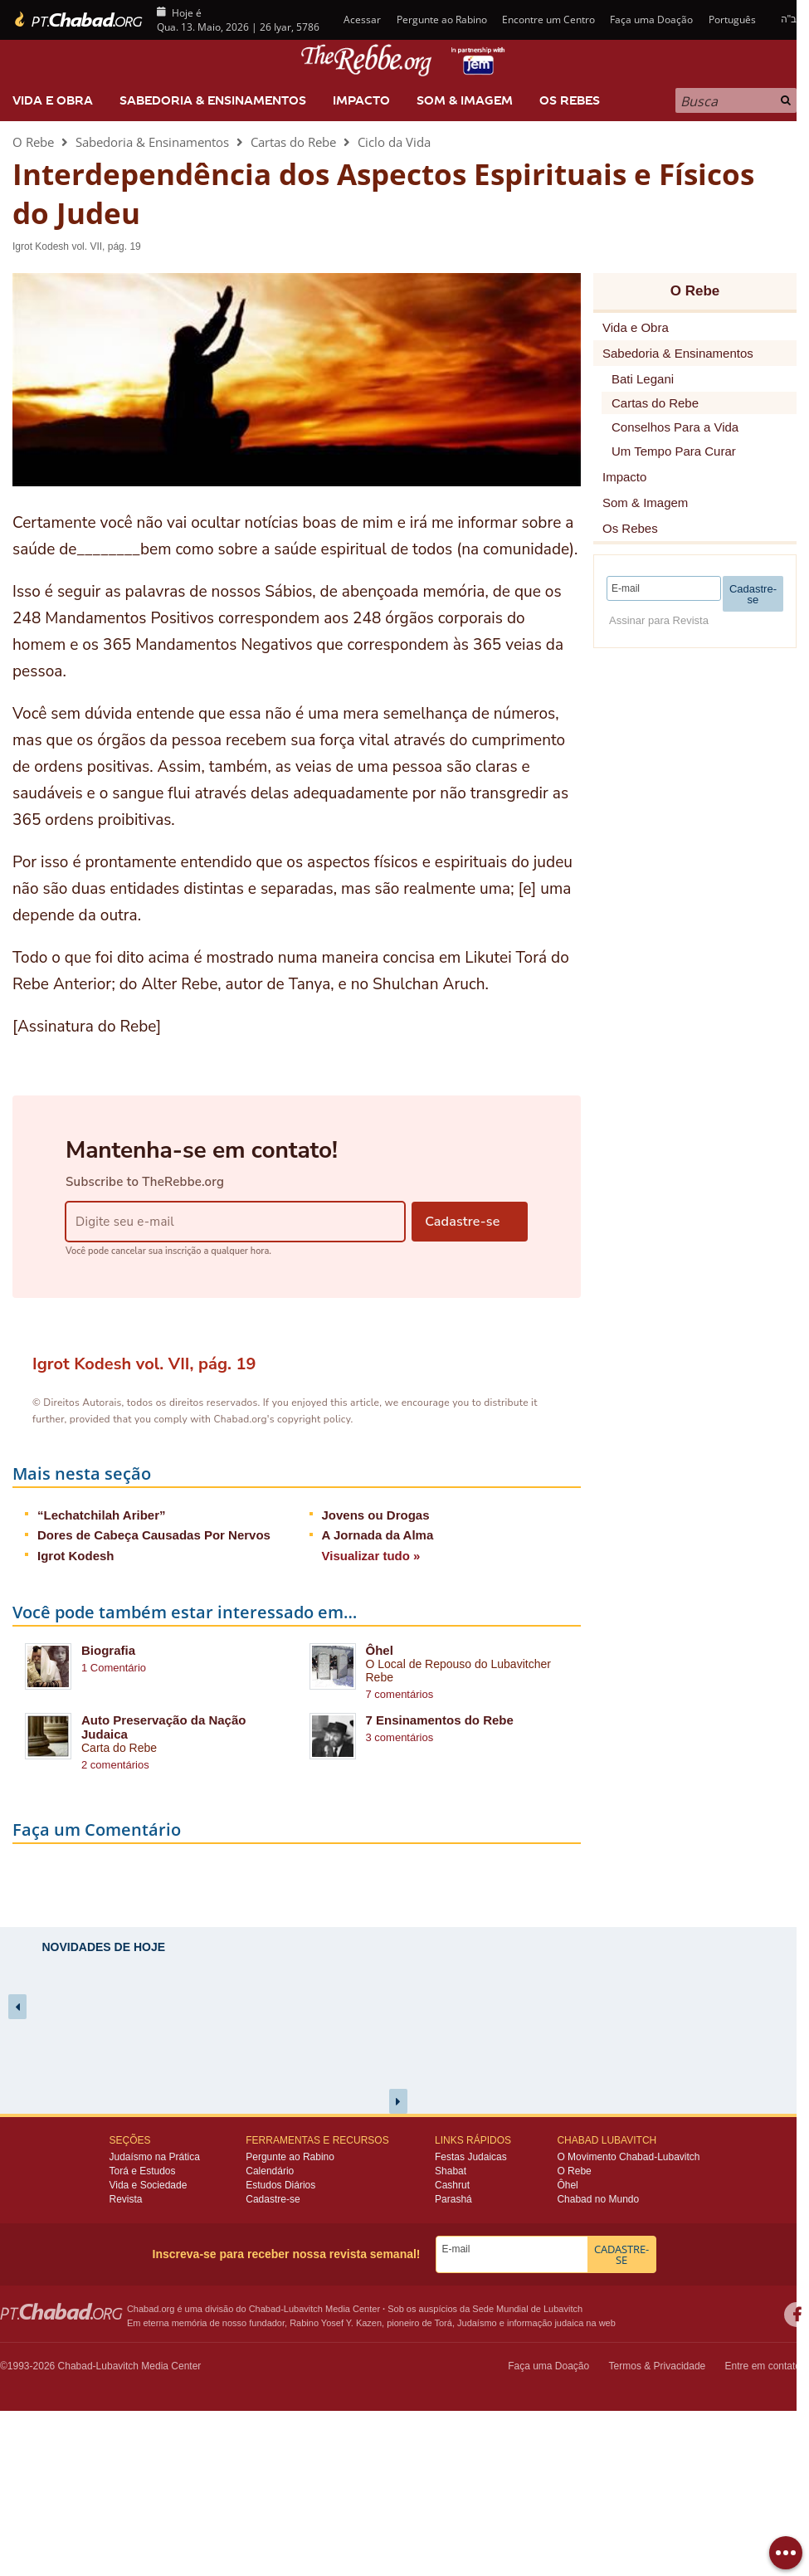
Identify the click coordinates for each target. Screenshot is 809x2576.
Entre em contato (763, 2366)
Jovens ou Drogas (376, 1515)
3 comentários (400, 1737)
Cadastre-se (273, 2199)
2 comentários (115, 1765)
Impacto (361, 100)
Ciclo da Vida (394, 142)
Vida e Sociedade (148, 2185)
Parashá (453, 2199)
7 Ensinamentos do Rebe (440, 1720)
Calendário (270, 2171)
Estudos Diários (280, 2185)
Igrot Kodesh (76, 1556)
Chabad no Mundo (598, 2199)
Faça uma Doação (651, 19)
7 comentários (400, 1694)
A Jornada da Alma (378, 1535)
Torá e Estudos (142, 2171)
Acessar (361, 19)
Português (732, 19)
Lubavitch (303, 2309)
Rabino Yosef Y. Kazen (336, 2323)
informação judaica (545, 2323)
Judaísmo (477, 2323)
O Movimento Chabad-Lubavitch (628, 2157)
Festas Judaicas (471, 2157)
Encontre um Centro (548, 19)
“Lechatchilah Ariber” (101, 1515)
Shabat (450, 2171)
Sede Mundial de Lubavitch (527, 2309)
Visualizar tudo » (371, 1556)
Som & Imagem (465, 100)
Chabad (265, 2309)
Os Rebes (569, 100)
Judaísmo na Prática (154, 2157)
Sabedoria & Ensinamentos (212, 100)
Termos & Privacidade (657, 2366)
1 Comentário (113, 1667)
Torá (442, 2323)
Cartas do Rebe (293, 142)
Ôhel (379, 1650)
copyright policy (313, 1419)
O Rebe (33, 142)
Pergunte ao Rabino (442, 19)
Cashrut (452, 2185)
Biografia (108, 1650)
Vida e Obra (52, 100)
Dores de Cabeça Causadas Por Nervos (153, 1535)
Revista (125, 2199)
